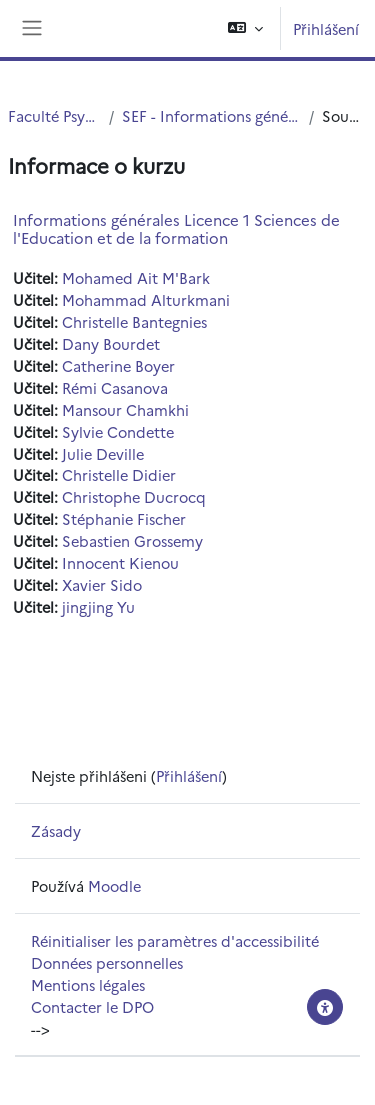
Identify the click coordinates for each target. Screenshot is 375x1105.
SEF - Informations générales (211, 115)
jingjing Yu (98, 606)
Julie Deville (103, 453)
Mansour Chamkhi (125, 409)
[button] (245, 28)
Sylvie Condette (118, 431)
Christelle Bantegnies (134, 321)
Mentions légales (88, 984)
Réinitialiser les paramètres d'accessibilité (175, 940)
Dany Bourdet (111, 343)
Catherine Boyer (118, 365)
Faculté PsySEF (54, 115)
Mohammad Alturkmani (146, 299)
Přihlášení (326, 28)
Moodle (114, 885)
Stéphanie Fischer (124, 518)
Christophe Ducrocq (134, 496)
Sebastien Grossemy (132, 540)
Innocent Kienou (120, 562)
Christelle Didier (119, 474)
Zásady (56, 830)
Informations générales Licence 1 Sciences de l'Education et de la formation (176, 228)
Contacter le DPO (92, 1006)
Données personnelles (107, 962)
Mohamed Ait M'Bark (136, 277)
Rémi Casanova (115, 387)
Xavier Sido (102, 584)
